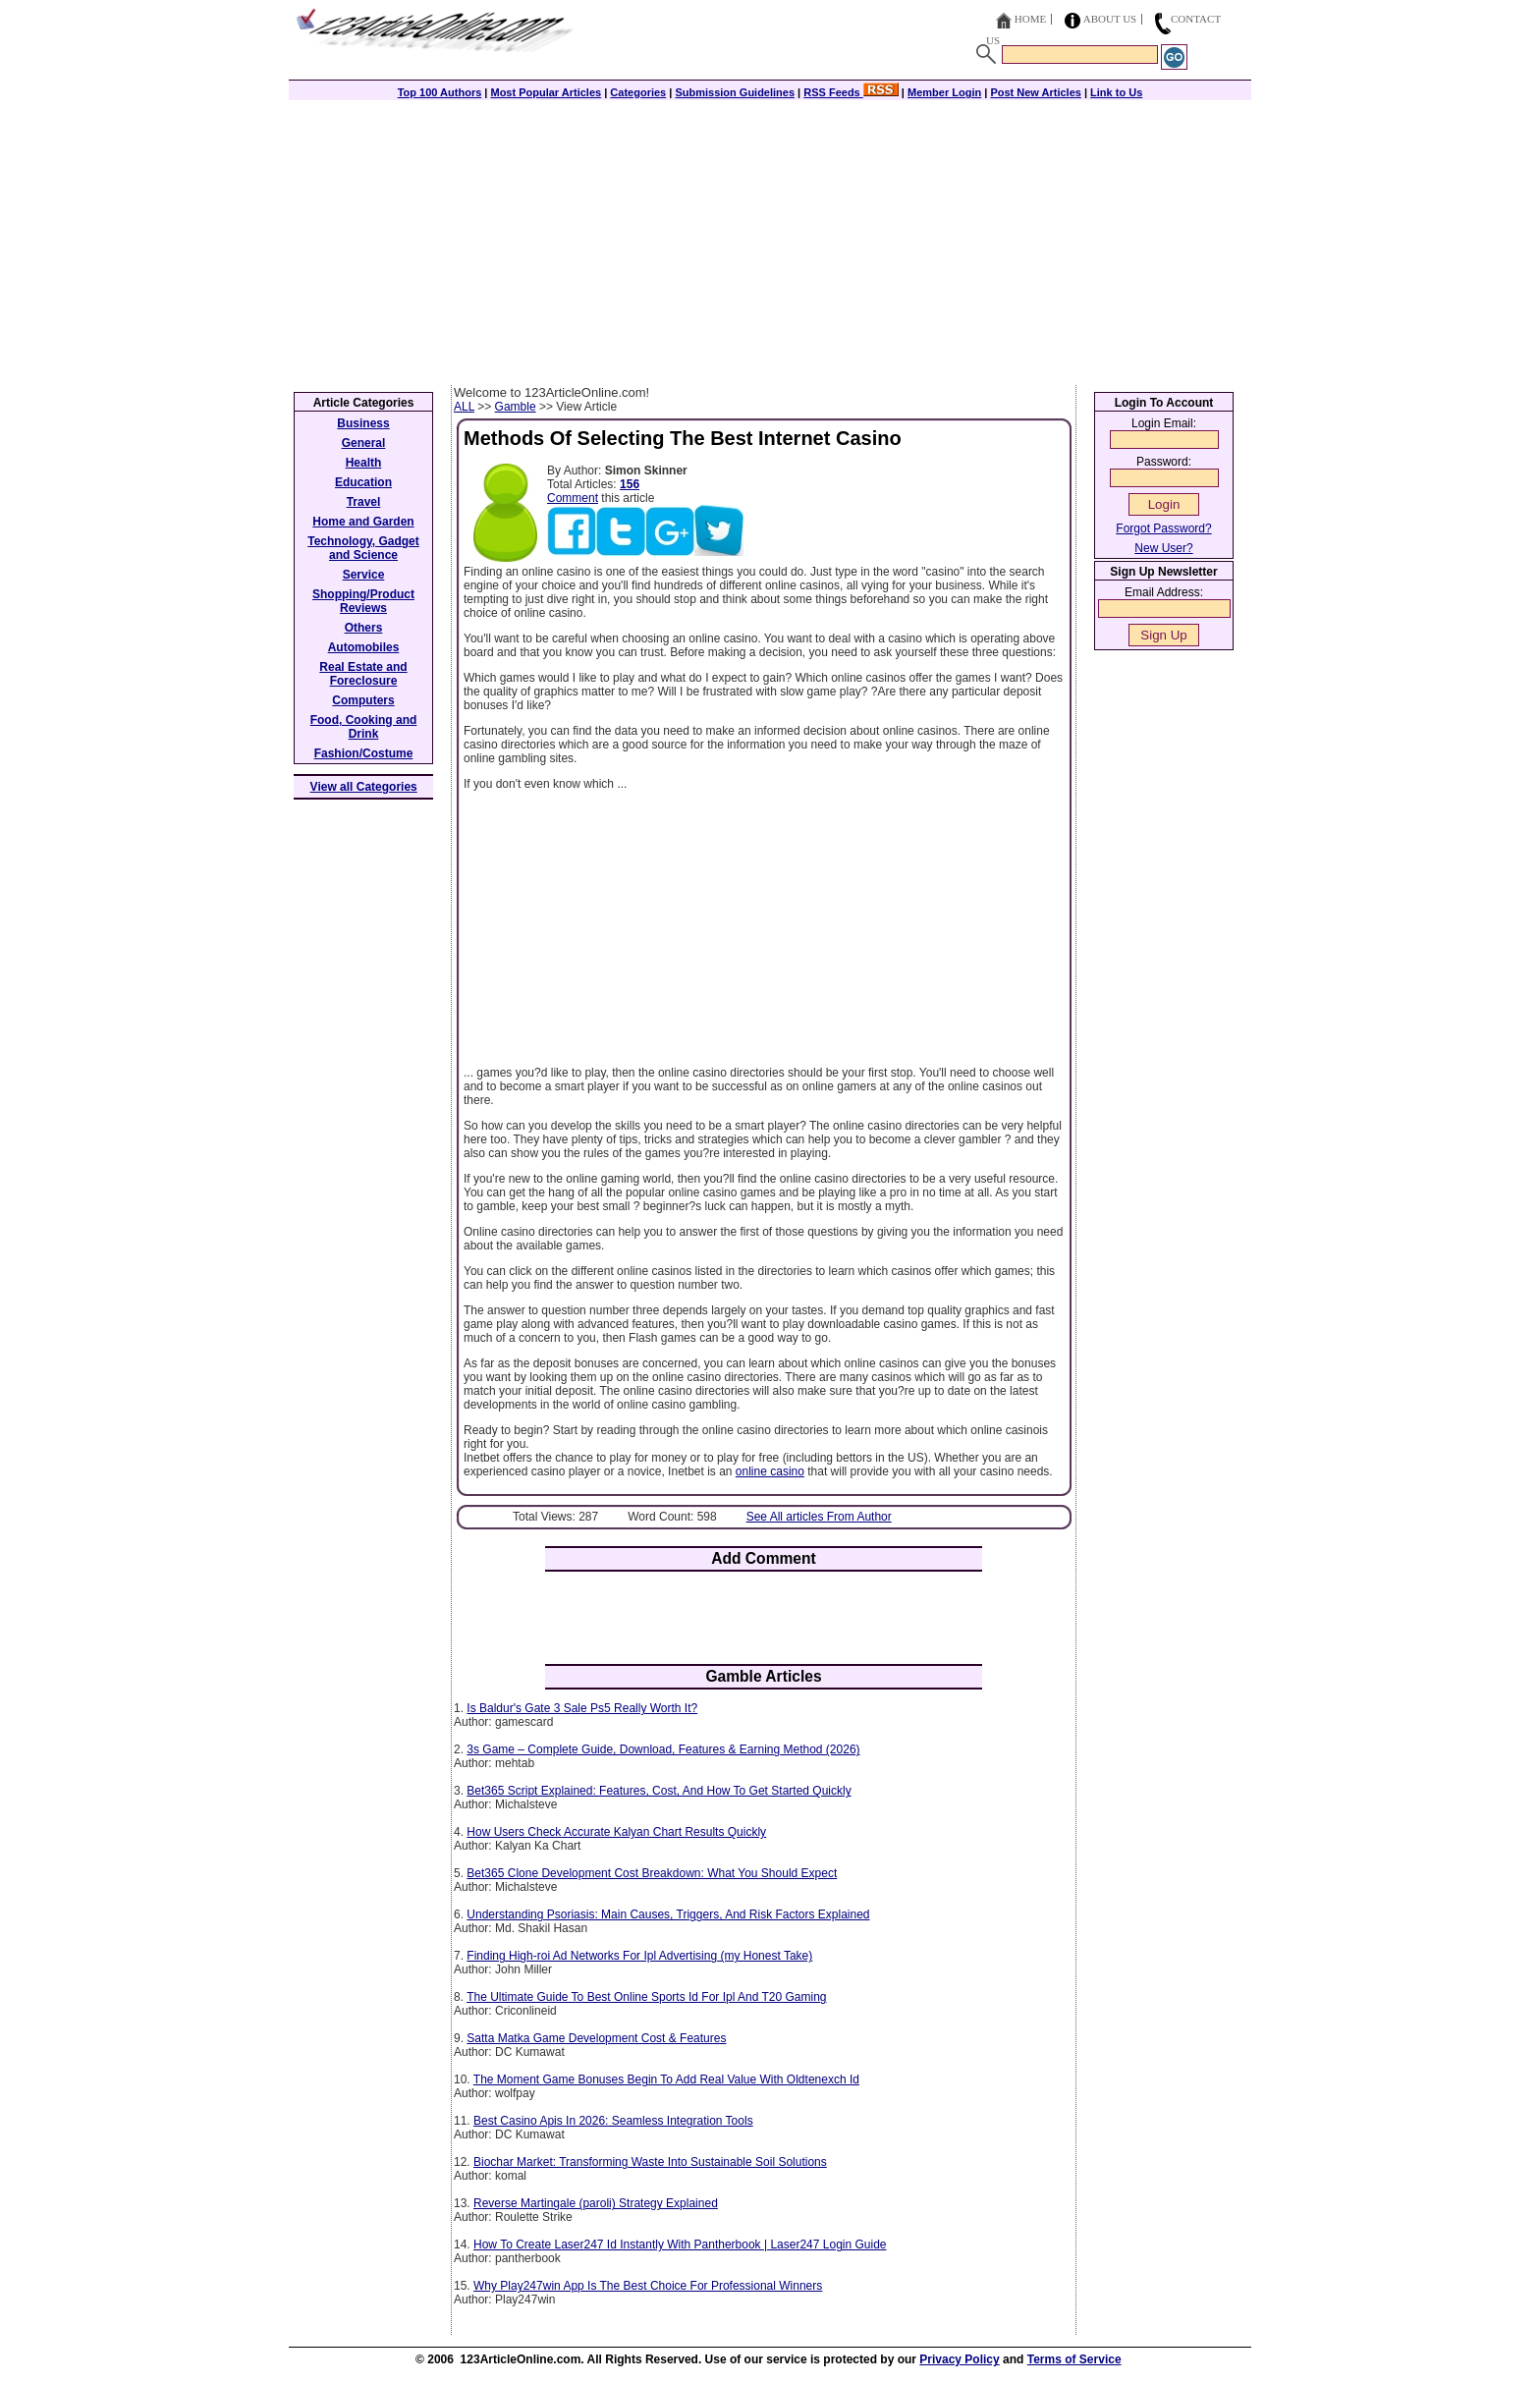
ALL (464, 407)
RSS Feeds (851, 92)
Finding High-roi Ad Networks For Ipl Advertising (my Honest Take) (639, 1956)
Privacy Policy (959, 2359)
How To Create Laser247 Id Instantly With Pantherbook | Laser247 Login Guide (679, 2244)
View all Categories (363, 787)
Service (364, 575)
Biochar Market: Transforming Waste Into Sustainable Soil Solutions (650, 2162)
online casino (770, 1471)
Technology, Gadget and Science (363, 548)
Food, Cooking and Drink (363, 727)
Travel (364, 502)
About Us (1110, 19)
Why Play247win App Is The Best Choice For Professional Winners (647, 2286)
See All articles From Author (819, 1517)
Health (364, 463)
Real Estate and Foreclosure (363, 674)
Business (363, 423)
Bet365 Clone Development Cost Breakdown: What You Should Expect (652, 1873)
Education (363, 482)
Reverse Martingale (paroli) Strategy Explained (595, 2203)
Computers (363, 700)
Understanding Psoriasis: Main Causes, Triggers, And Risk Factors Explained (668, 1914)
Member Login (944, 92)
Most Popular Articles (545, 92)
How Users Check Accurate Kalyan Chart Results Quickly (616, 1832)
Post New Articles (1035, 92)
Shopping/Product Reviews (363, 601)
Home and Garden (362, 521)
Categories (638, 92)
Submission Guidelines (735, 92)
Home (1030, 19)
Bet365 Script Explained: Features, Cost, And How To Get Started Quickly (659, 1791)
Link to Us (1116, 92)
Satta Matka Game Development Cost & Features (596, 2038)
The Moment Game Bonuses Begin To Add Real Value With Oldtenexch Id (666, 2079)
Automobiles (364, 647)
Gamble (515, 407)
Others (364, 628)
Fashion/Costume (363, 753)
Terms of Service (1074, 2359)
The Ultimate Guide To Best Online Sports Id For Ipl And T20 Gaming (646, 1997)
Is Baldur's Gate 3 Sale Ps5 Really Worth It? (582, 1708)
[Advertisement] (770, 237)
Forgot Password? (1163, 528)
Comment (572, 498)
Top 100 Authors (440, 92)
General (364, 443)
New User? (1163, 548)
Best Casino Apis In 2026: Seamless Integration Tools (613, 2121)
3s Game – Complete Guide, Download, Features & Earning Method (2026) (663, 1749)
